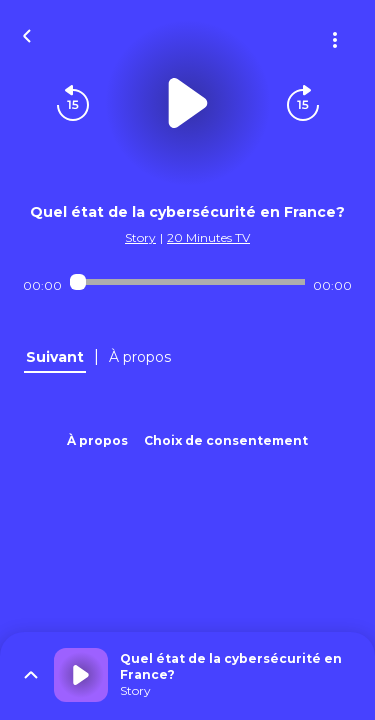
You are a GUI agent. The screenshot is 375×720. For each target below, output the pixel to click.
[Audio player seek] (187, 282)
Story (140, 237)
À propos (97, 440)
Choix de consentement (226, 440)
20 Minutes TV (208, 237)
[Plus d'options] (335, 40)
